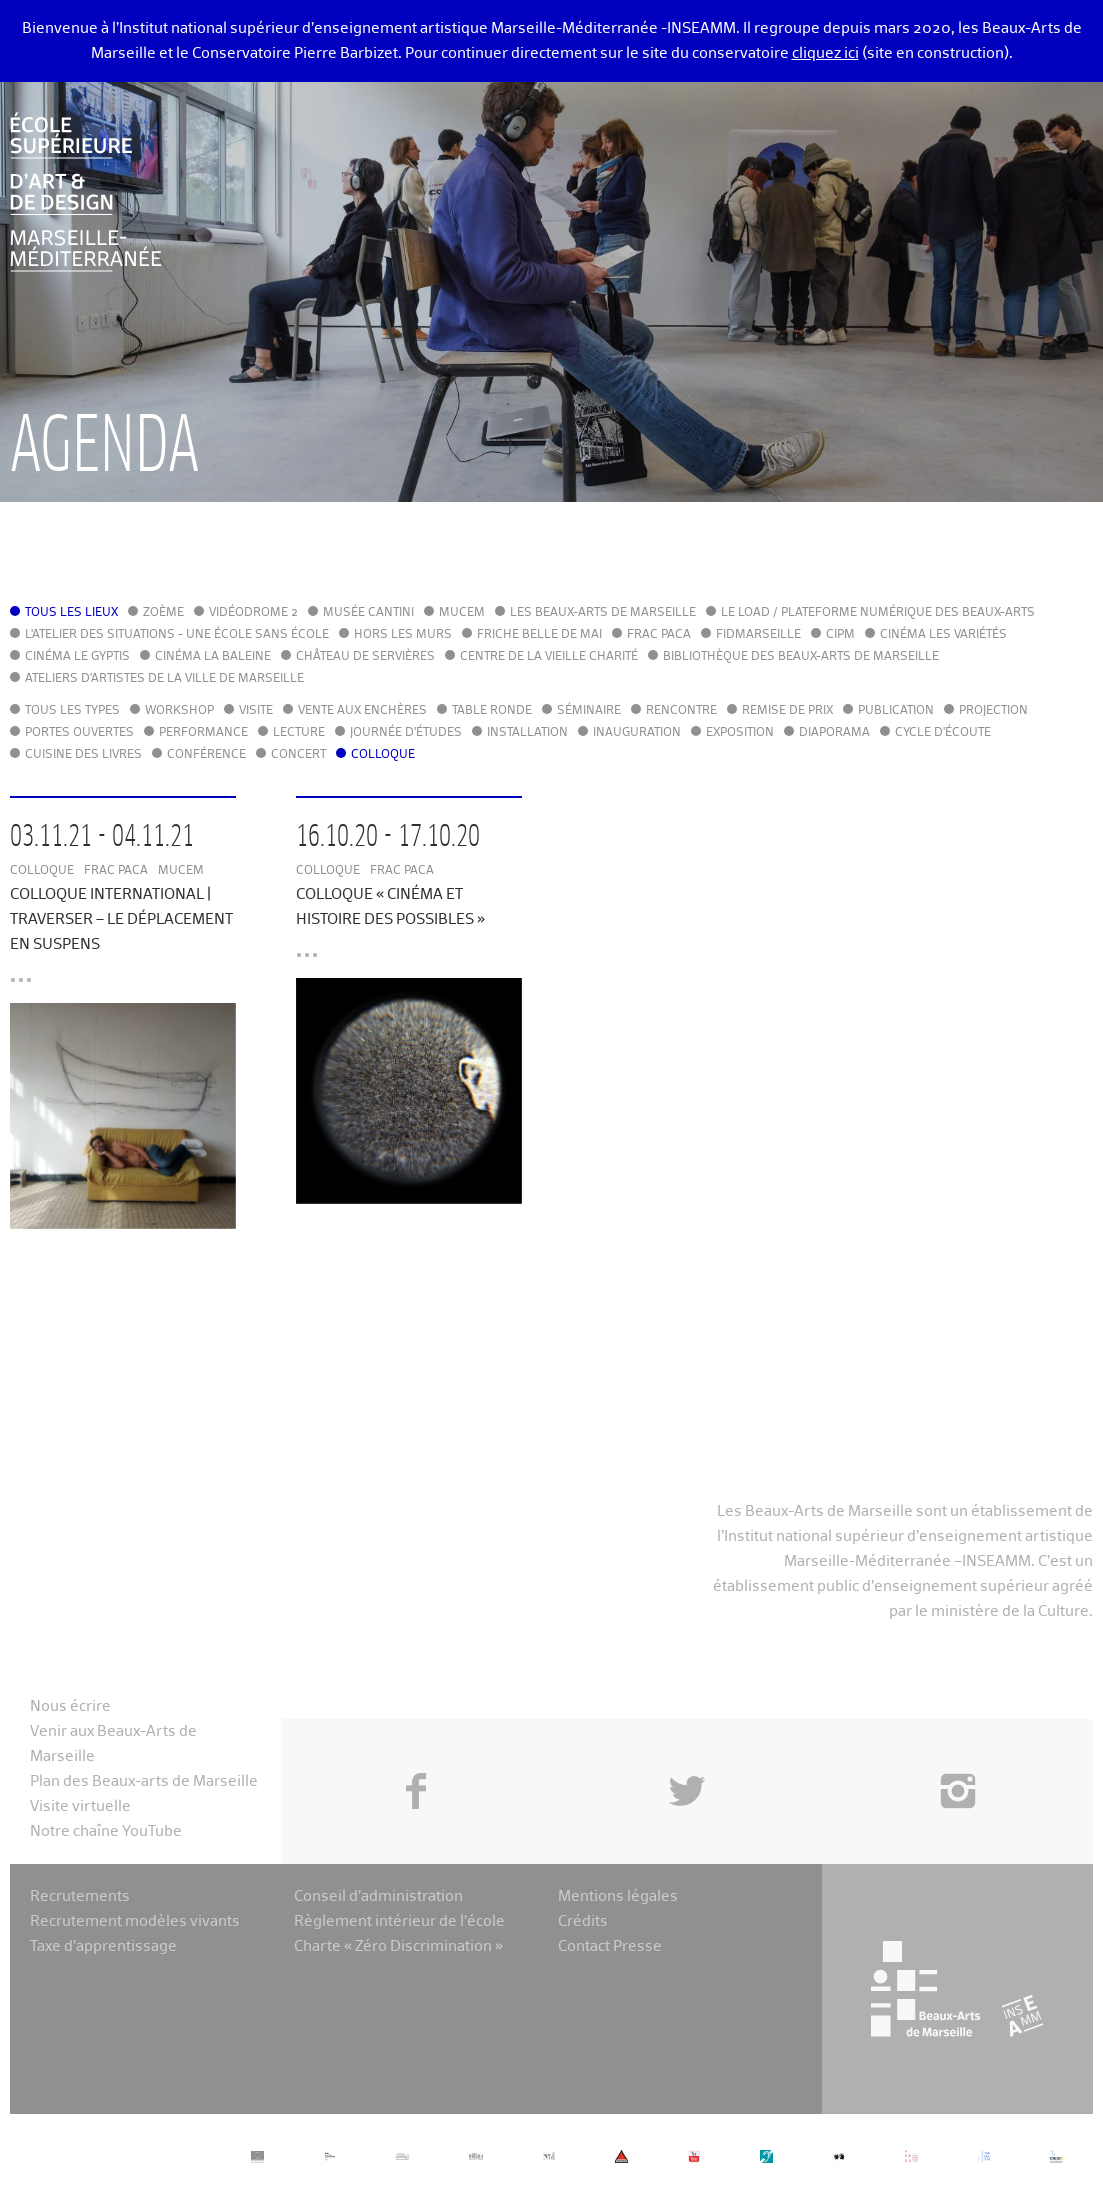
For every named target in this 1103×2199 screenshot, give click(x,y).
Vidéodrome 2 (253, 613)
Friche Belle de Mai (539, 635)
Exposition (740, 733)
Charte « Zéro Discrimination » (398, 1946)
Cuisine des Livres (83, 755)
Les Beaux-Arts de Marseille (603, 613)
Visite (256, 711)
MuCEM (462, 613)
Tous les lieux (71, 613)
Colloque (383, 755)
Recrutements (80, 1896)
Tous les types (72, 711)
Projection (993, 711)
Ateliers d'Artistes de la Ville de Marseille (164, 679)
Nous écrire (70, 1706)
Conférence (206, 755)
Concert (298, 755)
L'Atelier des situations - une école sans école (177, 635)
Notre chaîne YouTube (106, 1831)
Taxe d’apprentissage (103, 1946)
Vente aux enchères (362, 711)
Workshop (179, 711)
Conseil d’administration (378, 1896)
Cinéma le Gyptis (77, 657)
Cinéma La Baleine (213, 657)
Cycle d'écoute (943, 733)
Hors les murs (403, 635)
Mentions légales (618, 1896)
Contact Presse (610, 1946)
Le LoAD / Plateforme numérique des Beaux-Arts (878, 613)
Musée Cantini (368, 613)
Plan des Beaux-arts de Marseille (144, 1781)
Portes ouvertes (79, 733)
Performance (203, 733)
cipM (840, 635)
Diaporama (834, 733)
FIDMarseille (758, 635)
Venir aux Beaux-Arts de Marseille (113, 1744)
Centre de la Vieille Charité (549, 657)
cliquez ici (825, 53)
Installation (527, 733)
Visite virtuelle (80, 1806)
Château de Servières (365, 657)
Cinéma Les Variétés (943, 635)
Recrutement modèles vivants (135, 1921)
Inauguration (637, 733)
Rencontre (681, 711)
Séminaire (589, 711)
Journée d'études (406, 733)
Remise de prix (787, 711)
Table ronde (492, 711)
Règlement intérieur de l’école (399, 1921)
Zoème (163, 613)
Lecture (299, 733)
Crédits (583, 1921)
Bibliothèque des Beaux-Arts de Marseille (801, 657)
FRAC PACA (659, 635)
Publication (896, 711)
